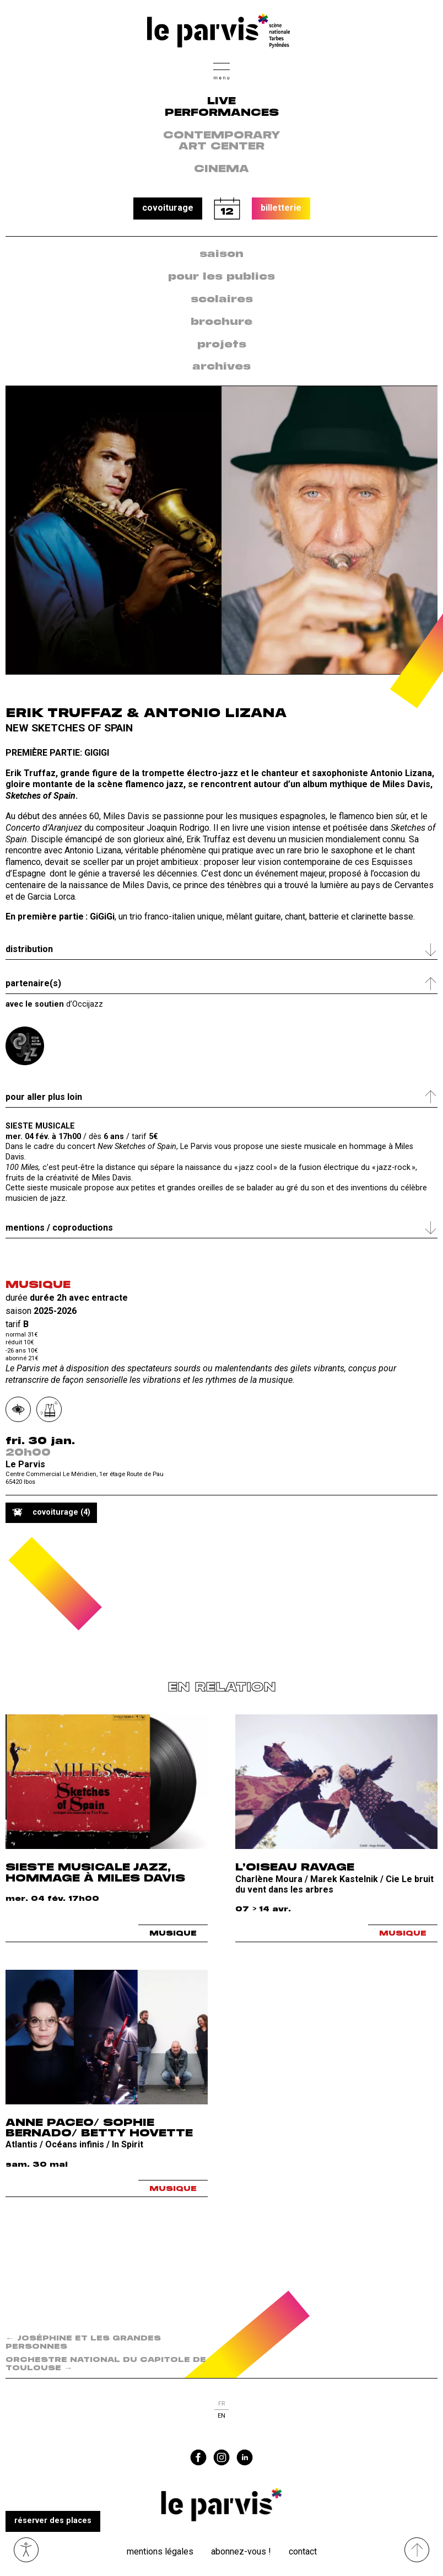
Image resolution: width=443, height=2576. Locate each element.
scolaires (222, 299)
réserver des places (52, 2520)
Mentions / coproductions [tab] (59, 1227)
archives (221, 366)
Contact (303, 2551)
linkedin (244, 2457)
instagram (221, 2457)
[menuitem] (221, 254)
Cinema (221, 169)
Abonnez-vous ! (241, 2551)
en (221, 2415)
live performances (222, 107)
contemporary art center (221, 141)
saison (221, 254)
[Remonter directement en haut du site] (416, 2549)
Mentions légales (160, 2551)
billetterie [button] (281, 207)
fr (221, 2403)
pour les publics (221, 276)
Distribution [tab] (29, 949)
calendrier (227, 208)
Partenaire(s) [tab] (33, 983)
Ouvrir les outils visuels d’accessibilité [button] (26, 2549)
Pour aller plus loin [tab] (44, 1097)
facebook (198, 2457)
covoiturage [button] (167, 207)
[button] (221, 70)
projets (221, 344)
